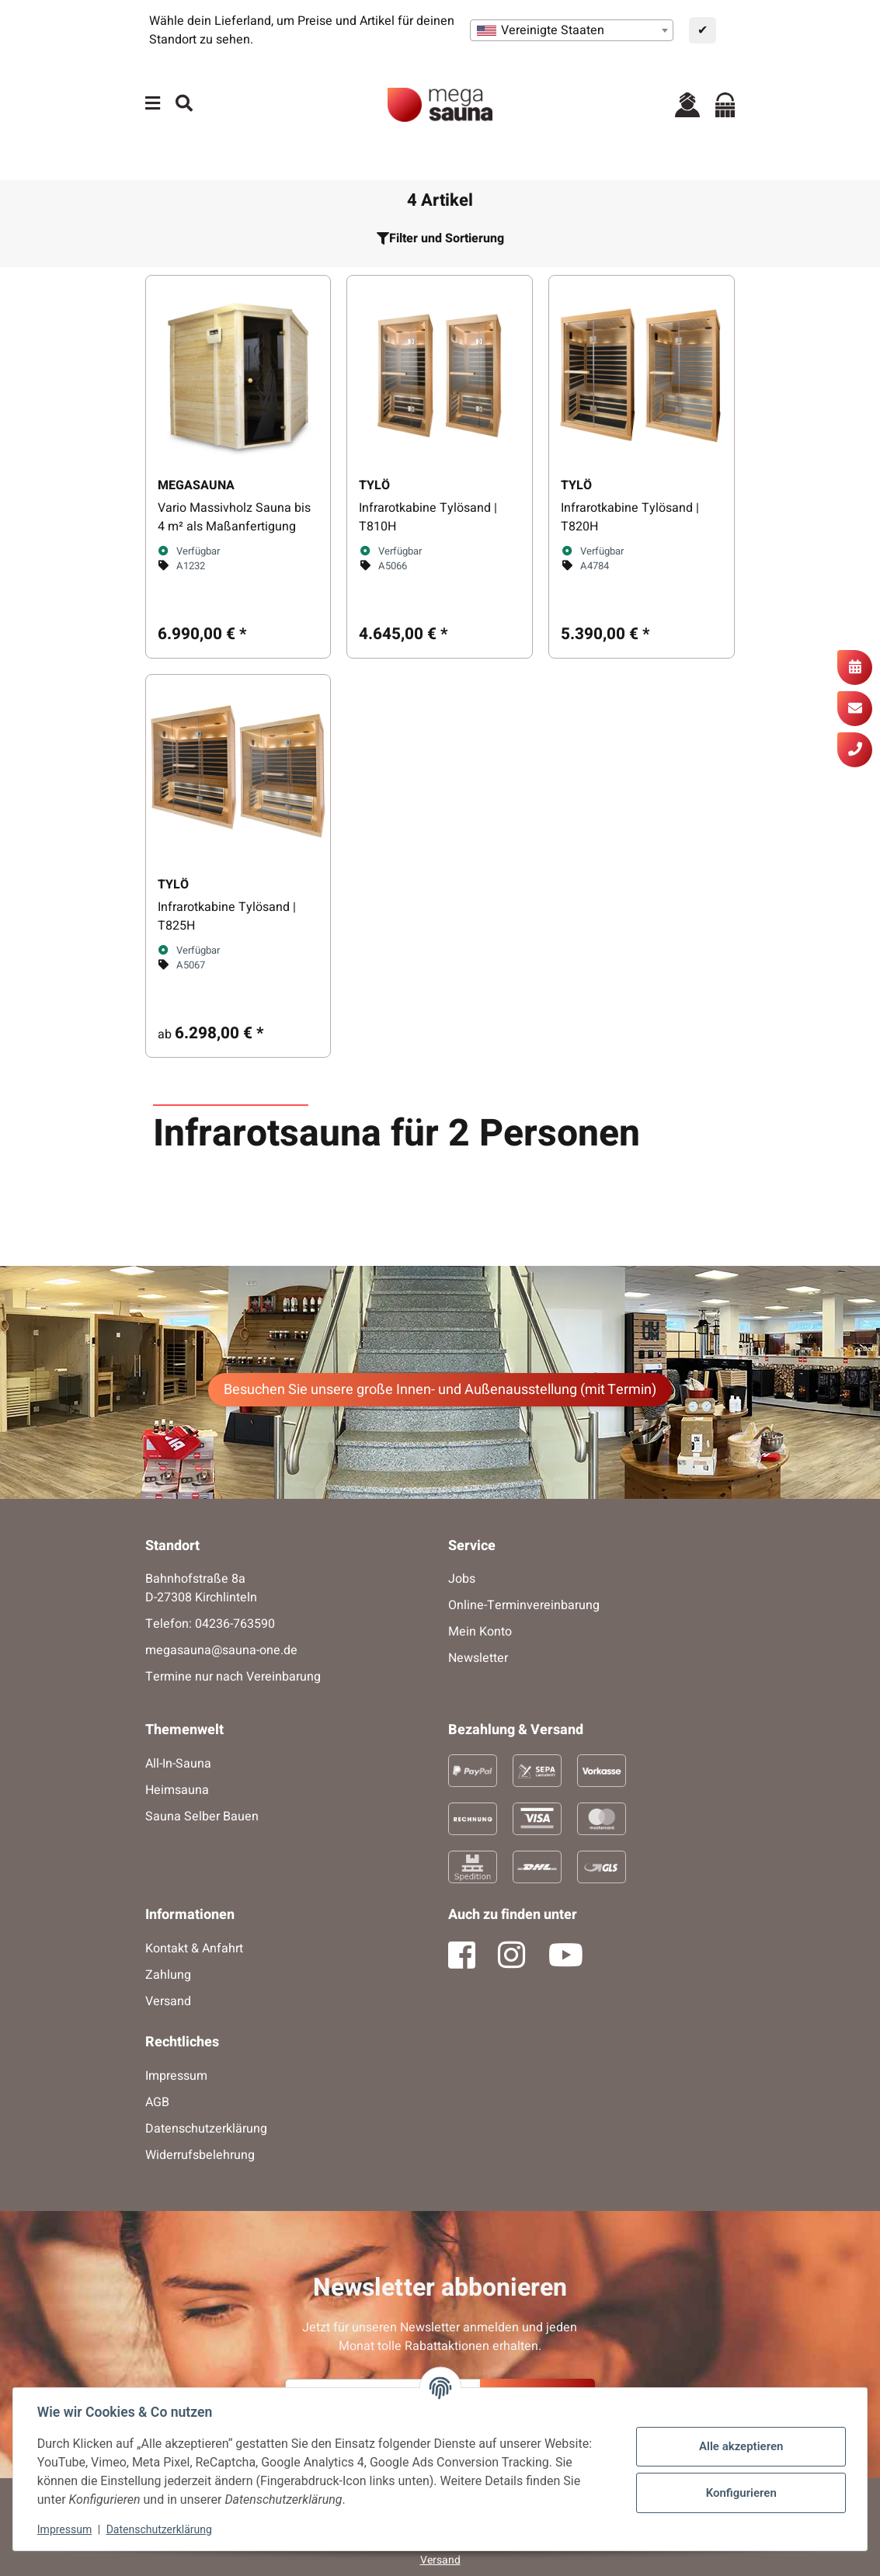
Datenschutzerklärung (160, 2529)
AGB (157, 2102)
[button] (687, 104)
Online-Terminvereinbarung (524, 1605)
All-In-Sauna (178, 1763)
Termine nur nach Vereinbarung (233, 1676)
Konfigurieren (739, 2493)
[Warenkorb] (725, 104)
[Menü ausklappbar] (152, 104)
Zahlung (168, 1975)
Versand (168, 2001)
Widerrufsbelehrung (200, 2155)
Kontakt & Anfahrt (194, 1948)
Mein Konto (480, 1631)
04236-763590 (235, 1624)
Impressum (65, 2529)
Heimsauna (177, 1790)
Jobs (461, 1579)
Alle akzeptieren (740, 2446)
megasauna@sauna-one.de (221, 1650)
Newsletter (478, 1658)
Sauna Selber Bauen (202, 1816)
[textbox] (572, 30)
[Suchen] (184, 104)
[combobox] (571, 30)
